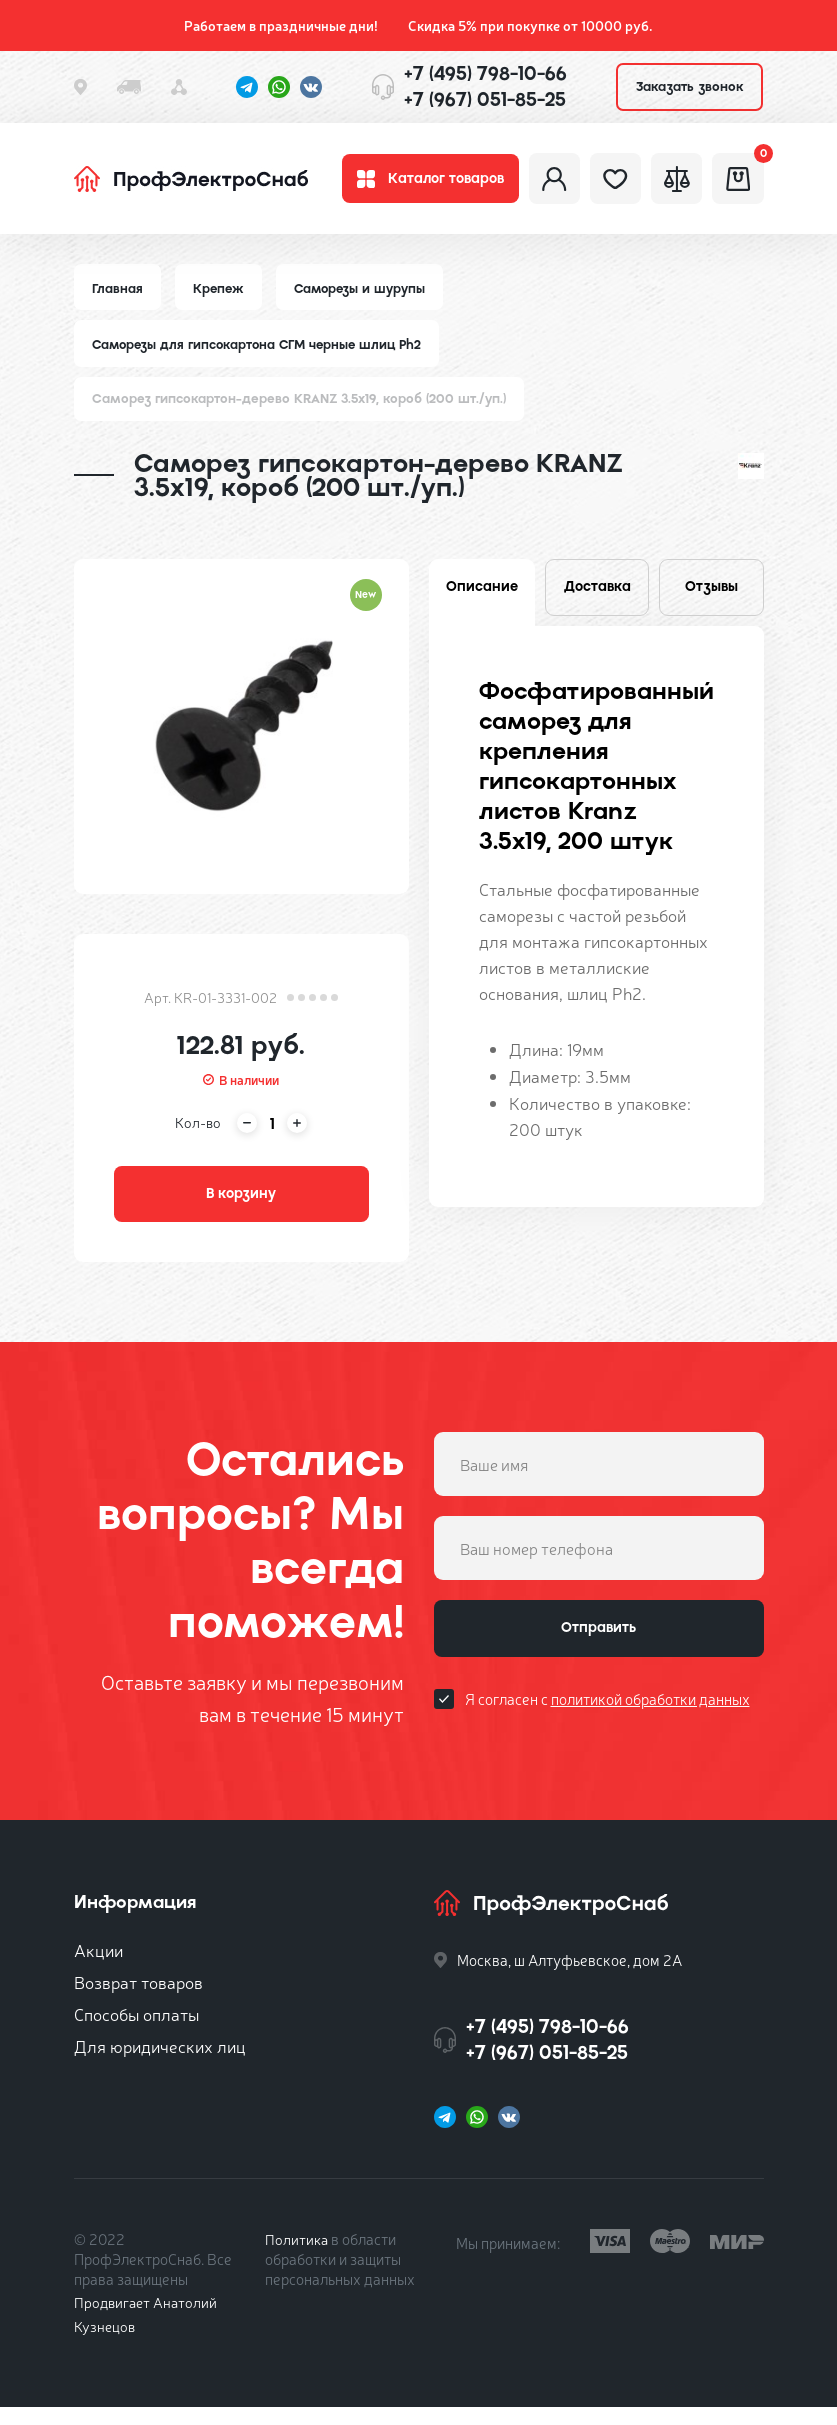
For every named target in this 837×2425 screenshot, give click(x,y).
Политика (297, 2256)
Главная (118, 297)
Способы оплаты (136, 2031)
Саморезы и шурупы (364, 297)
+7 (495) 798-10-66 (485, 73)
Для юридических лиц (160, 2063)
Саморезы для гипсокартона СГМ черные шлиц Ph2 (263, 354)
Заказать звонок (689, 86)
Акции (98, 1967)
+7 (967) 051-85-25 (485, 99)
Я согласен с (607, 1723)
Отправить (599, 1650)
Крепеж (220, 297)
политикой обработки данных (650, 1723)
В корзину (241, 1208)
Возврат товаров (138, 1999)
